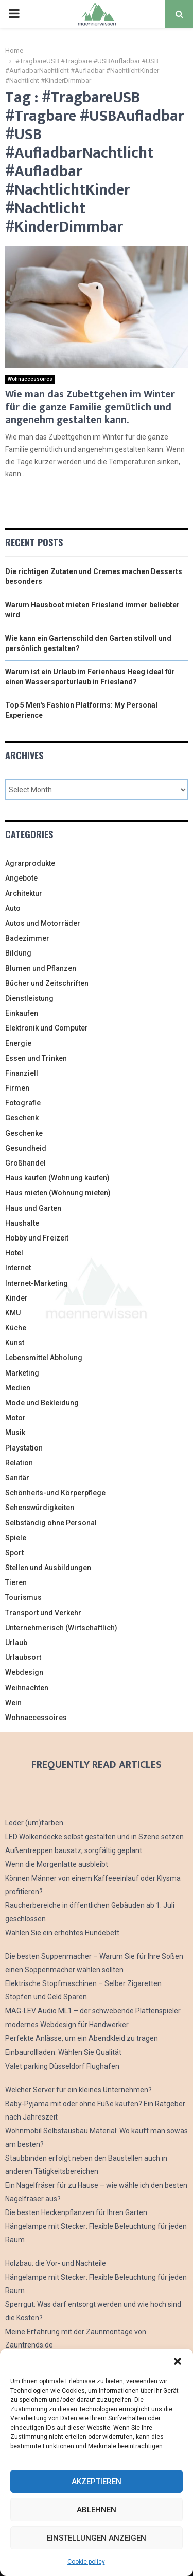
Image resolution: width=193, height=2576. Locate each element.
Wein (13, 1703)
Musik (15, 1432)
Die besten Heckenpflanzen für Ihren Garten (76, 2212)
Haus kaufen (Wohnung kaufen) (57, 1178)
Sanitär (17, 1478)
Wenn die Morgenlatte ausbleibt (56, 1864)
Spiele (15, 1538)
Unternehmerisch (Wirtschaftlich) (61, 1628)
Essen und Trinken (36, 1058)
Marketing (22, 1373)
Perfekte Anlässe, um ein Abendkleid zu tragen (81, 2038)
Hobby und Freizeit (36, 1238)
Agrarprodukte (30, 863)
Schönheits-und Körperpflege (55, 1493)
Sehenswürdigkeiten (39, 1507)
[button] (177, 2361)
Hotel (14, 1253)
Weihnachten (26, 1688)
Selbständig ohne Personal (51, 1523)
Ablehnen (96, 2509)
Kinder (16, 1298)
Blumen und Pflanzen (40, 968)
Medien (17, 1388)
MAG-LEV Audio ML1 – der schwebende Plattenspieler (93, 2011)
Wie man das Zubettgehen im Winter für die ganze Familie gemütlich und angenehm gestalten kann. (90, 407)
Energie (18, 1043)
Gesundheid (25, 1148)
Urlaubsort (23, 1657)
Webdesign (24, 1672)
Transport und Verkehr (43, 1613)
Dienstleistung (29, 998)
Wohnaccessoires (30, 379)
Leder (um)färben (34, 1823)
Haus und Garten (33, 1208)
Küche (15, 1328)
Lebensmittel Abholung (43, 1357)
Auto (13, 908)
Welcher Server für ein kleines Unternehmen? (78, 2090)
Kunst (14, 1343)
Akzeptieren (96, 2481)
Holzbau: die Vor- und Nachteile (55, 2263)
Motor (15, 1418)
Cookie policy (86, 2561)
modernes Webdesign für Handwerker (67, 2024)
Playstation (24, 1448)
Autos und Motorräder (42, 923)
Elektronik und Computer (46, 1028)
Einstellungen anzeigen (96, 2538)
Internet (18, 1268)
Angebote (21, 878)
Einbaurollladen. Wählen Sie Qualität (63, 2052)
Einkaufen (21, 1013)
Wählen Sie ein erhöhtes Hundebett (62, 1933)
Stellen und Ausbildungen (48, 1567)
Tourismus (23, 1597)
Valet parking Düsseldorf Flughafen (62, 2066)
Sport (14, 1553)
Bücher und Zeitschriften (47, 983)
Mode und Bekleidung (42, 1403)
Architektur (23, 893)
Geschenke (24, 1133)
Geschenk (22, 1118)
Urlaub (16, 1642)
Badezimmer (27, 938)
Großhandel (25, 1163)
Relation (19, 1463)
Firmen (17, 1088)
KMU (13, 1313)
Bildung (18, 953)
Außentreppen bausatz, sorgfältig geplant (73, 1850)
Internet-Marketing (36, 1283)
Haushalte (22, 1223)
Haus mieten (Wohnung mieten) (58, 1193)
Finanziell (21, 1073)
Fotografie (23, 1103)
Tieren (16, 1582)
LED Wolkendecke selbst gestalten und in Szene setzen (94, 1837)
